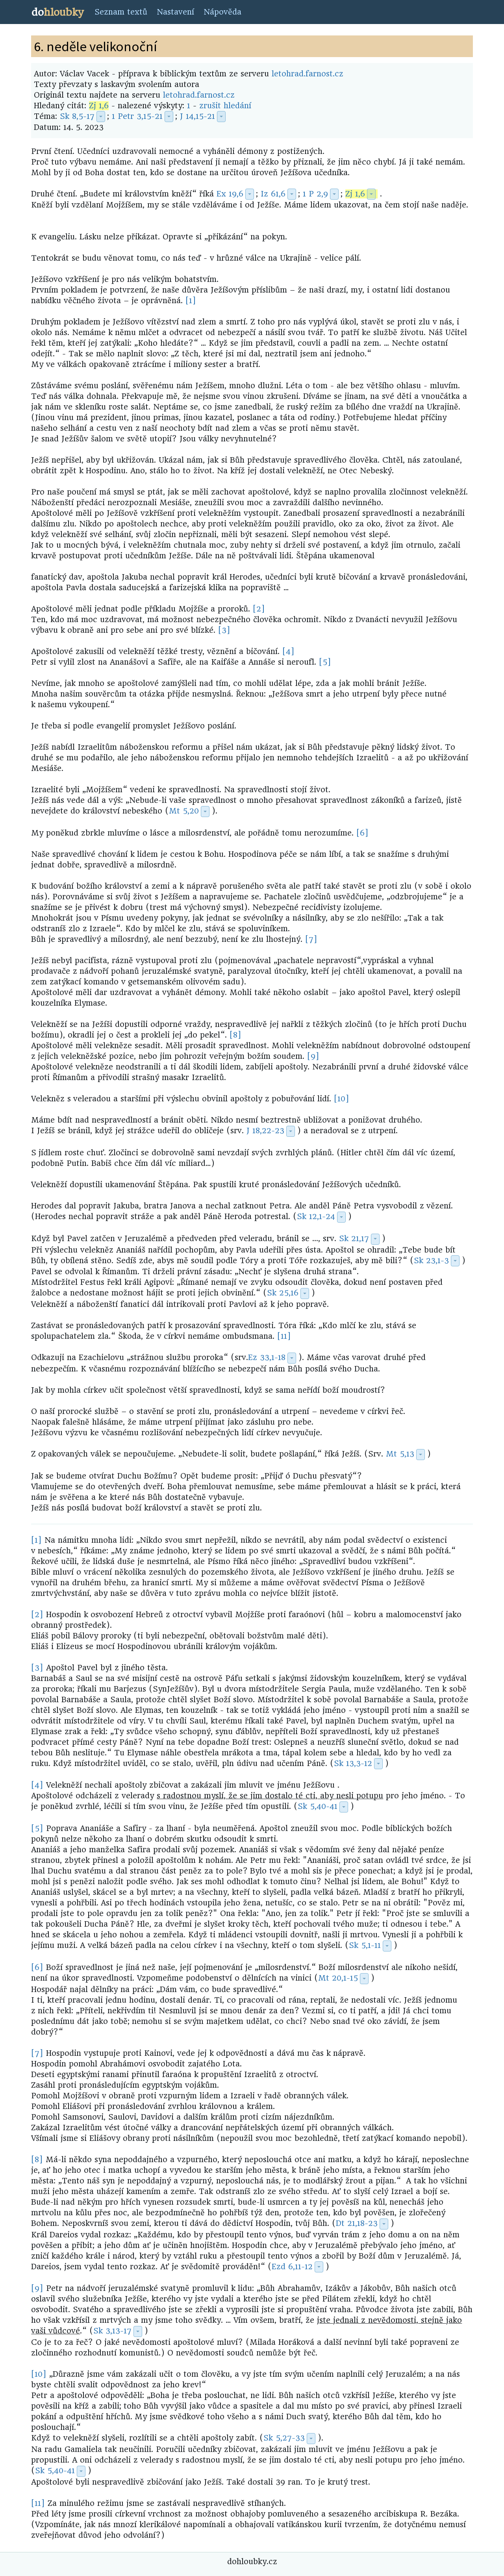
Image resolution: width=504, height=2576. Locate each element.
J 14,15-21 (197, 116)
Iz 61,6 (273, 193)
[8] (235, 1035)
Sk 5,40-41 (317, 1806)
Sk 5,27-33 (284, 2438)
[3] (224, 630)
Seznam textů (120, 12)
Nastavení (175, 12)
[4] (288, 651)
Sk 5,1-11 (365, 1945)
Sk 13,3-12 (353, 1763)
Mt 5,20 (184, 810)
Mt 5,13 (400, 1453)
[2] (259, 608)
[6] (362, 833)
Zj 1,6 (99, 105)
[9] (313, 1056)
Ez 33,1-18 (266, 1357)
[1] (190, 300)
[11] (284, 1336)
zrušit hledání (225, 105)
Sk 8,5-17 (77, 116)
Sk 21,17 (354, 1238)
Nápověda (222, 12)
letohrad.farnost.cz (307, 73)
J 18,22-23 (265, 1130)
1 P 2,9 (315, 193)
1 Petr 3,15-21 (137, 116)
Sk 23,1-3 (431, 1260)
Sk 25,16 (282, 1292)
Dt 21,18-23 (357, 2223)
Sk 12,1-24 (316, 1216)
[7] (311, 939)
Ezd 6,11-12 (292, 2266)
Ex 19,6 (230, 193)
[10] (341, 1098)
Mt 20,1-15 (338, 1978)
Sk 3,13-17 (112, 2330)
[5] (325, 662)
